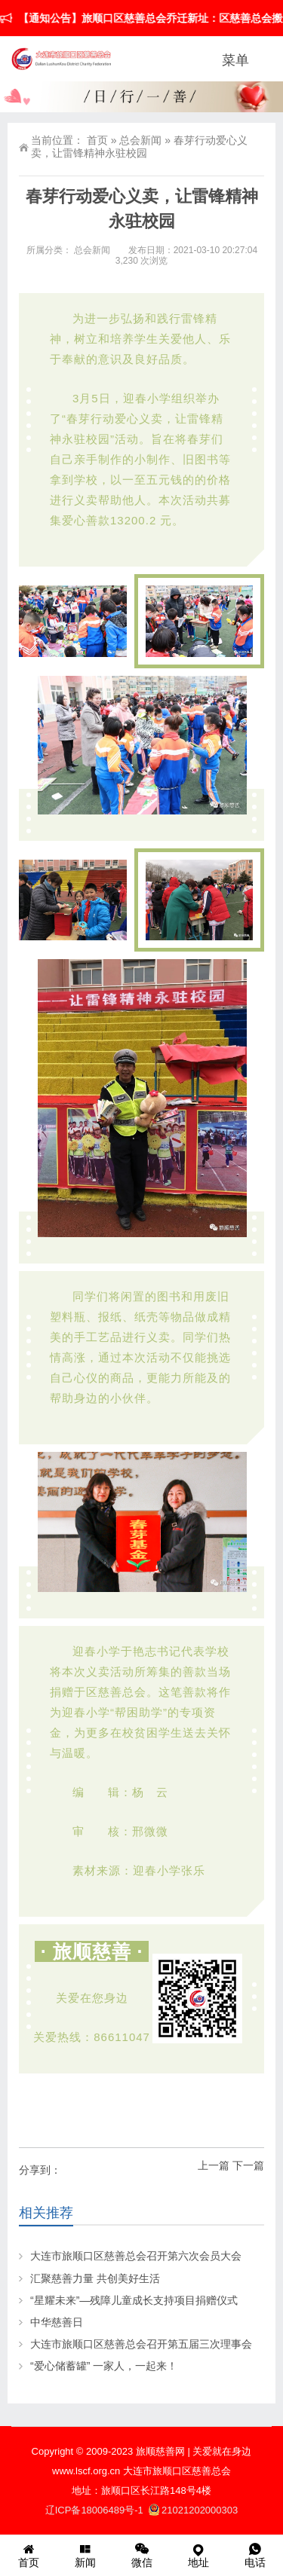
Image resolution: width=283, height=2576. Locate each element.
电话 (254, 2554)
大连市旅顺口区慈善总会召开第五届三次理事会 (141, 2344)
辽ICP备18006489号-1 (95, 2510)
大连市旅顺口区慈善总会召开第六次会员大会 (135, 2256)
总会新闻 (140, 140)
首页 (97, 140)
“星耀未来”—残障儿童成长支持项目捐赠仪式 (134, 2300)
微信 (141, 2554)
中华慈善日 (56, 2322)
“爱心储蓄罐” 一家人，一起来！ (103, 2366)
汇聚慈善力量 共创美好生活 (95, 2278)
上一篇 (213, 2165)
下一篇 (248, 2165)
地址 (198, 2554)
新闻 (85, 2554)
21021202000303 (193, 2510)
